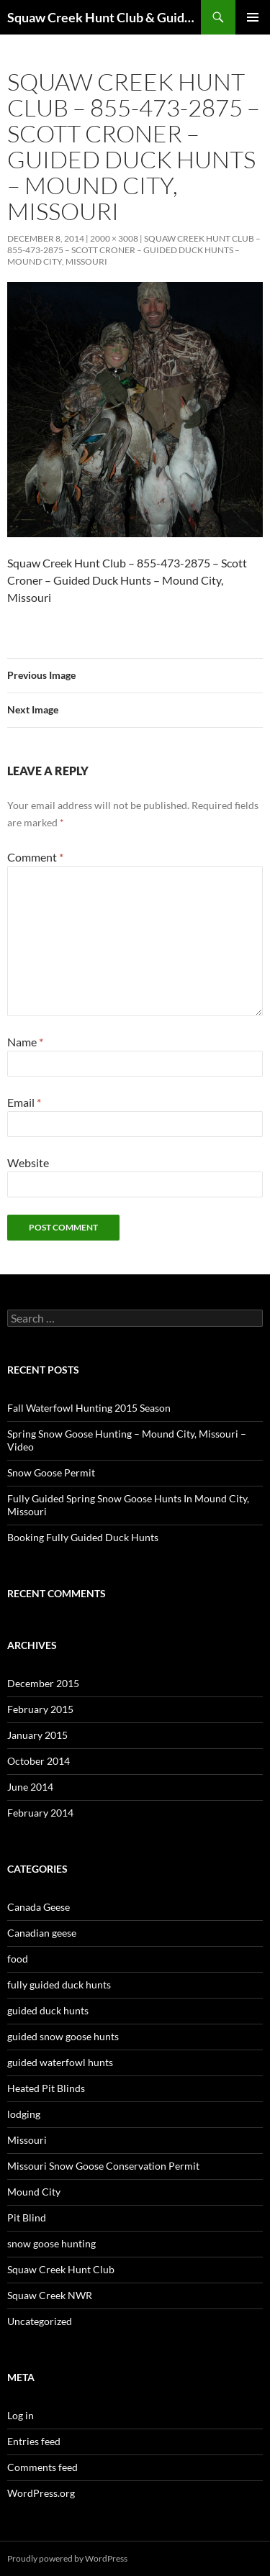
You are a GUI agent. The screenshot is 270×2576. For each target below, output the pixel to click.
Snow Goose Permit (51, 1472)
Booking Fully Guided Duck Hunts (82, 1537)
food (17, 1958)
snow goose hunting (51, 2243)
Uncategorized (39, 2321)
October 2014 (38, 1761)
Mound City (33, 2192)
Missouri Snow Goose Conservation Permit (103, 2166)
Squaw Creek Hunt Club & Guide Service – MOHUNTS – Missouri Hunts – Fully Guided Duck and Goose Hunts (104, 17)
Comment (35, 857)
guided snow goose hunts (63, 2036)
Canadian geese (41, 1933)
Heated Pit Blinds (46, 2088)
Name (25, 1042)
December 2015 (43, 1683)
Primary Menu (252, 17)
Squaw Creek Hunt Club (60, 2269)
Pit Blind (26, 2217)
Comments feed (42, 2467)
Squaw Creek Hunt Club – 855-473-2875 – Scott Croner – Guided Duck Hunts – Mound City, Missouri (134, 250)
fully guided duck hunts (59, 1984)
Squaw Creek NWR (49, 2295)
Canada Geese (38, 1907)
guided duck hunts (48, 2010)
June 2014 (30, 1787)
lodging (23, 2114)
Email (24, 1102)
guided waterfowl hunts (60, 2062)
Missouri (27, 2140)
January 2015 (37, 1735)
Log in (20, 2415)
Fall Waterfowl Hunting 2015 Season (89, 1408)
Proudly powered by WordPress (67, 2558)
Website (28, 1162)
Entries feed (33, 2441)
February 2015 (40, 1709)
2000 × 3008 (114, 238)
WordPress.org (41, 2493)
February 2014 (40, 1813)
